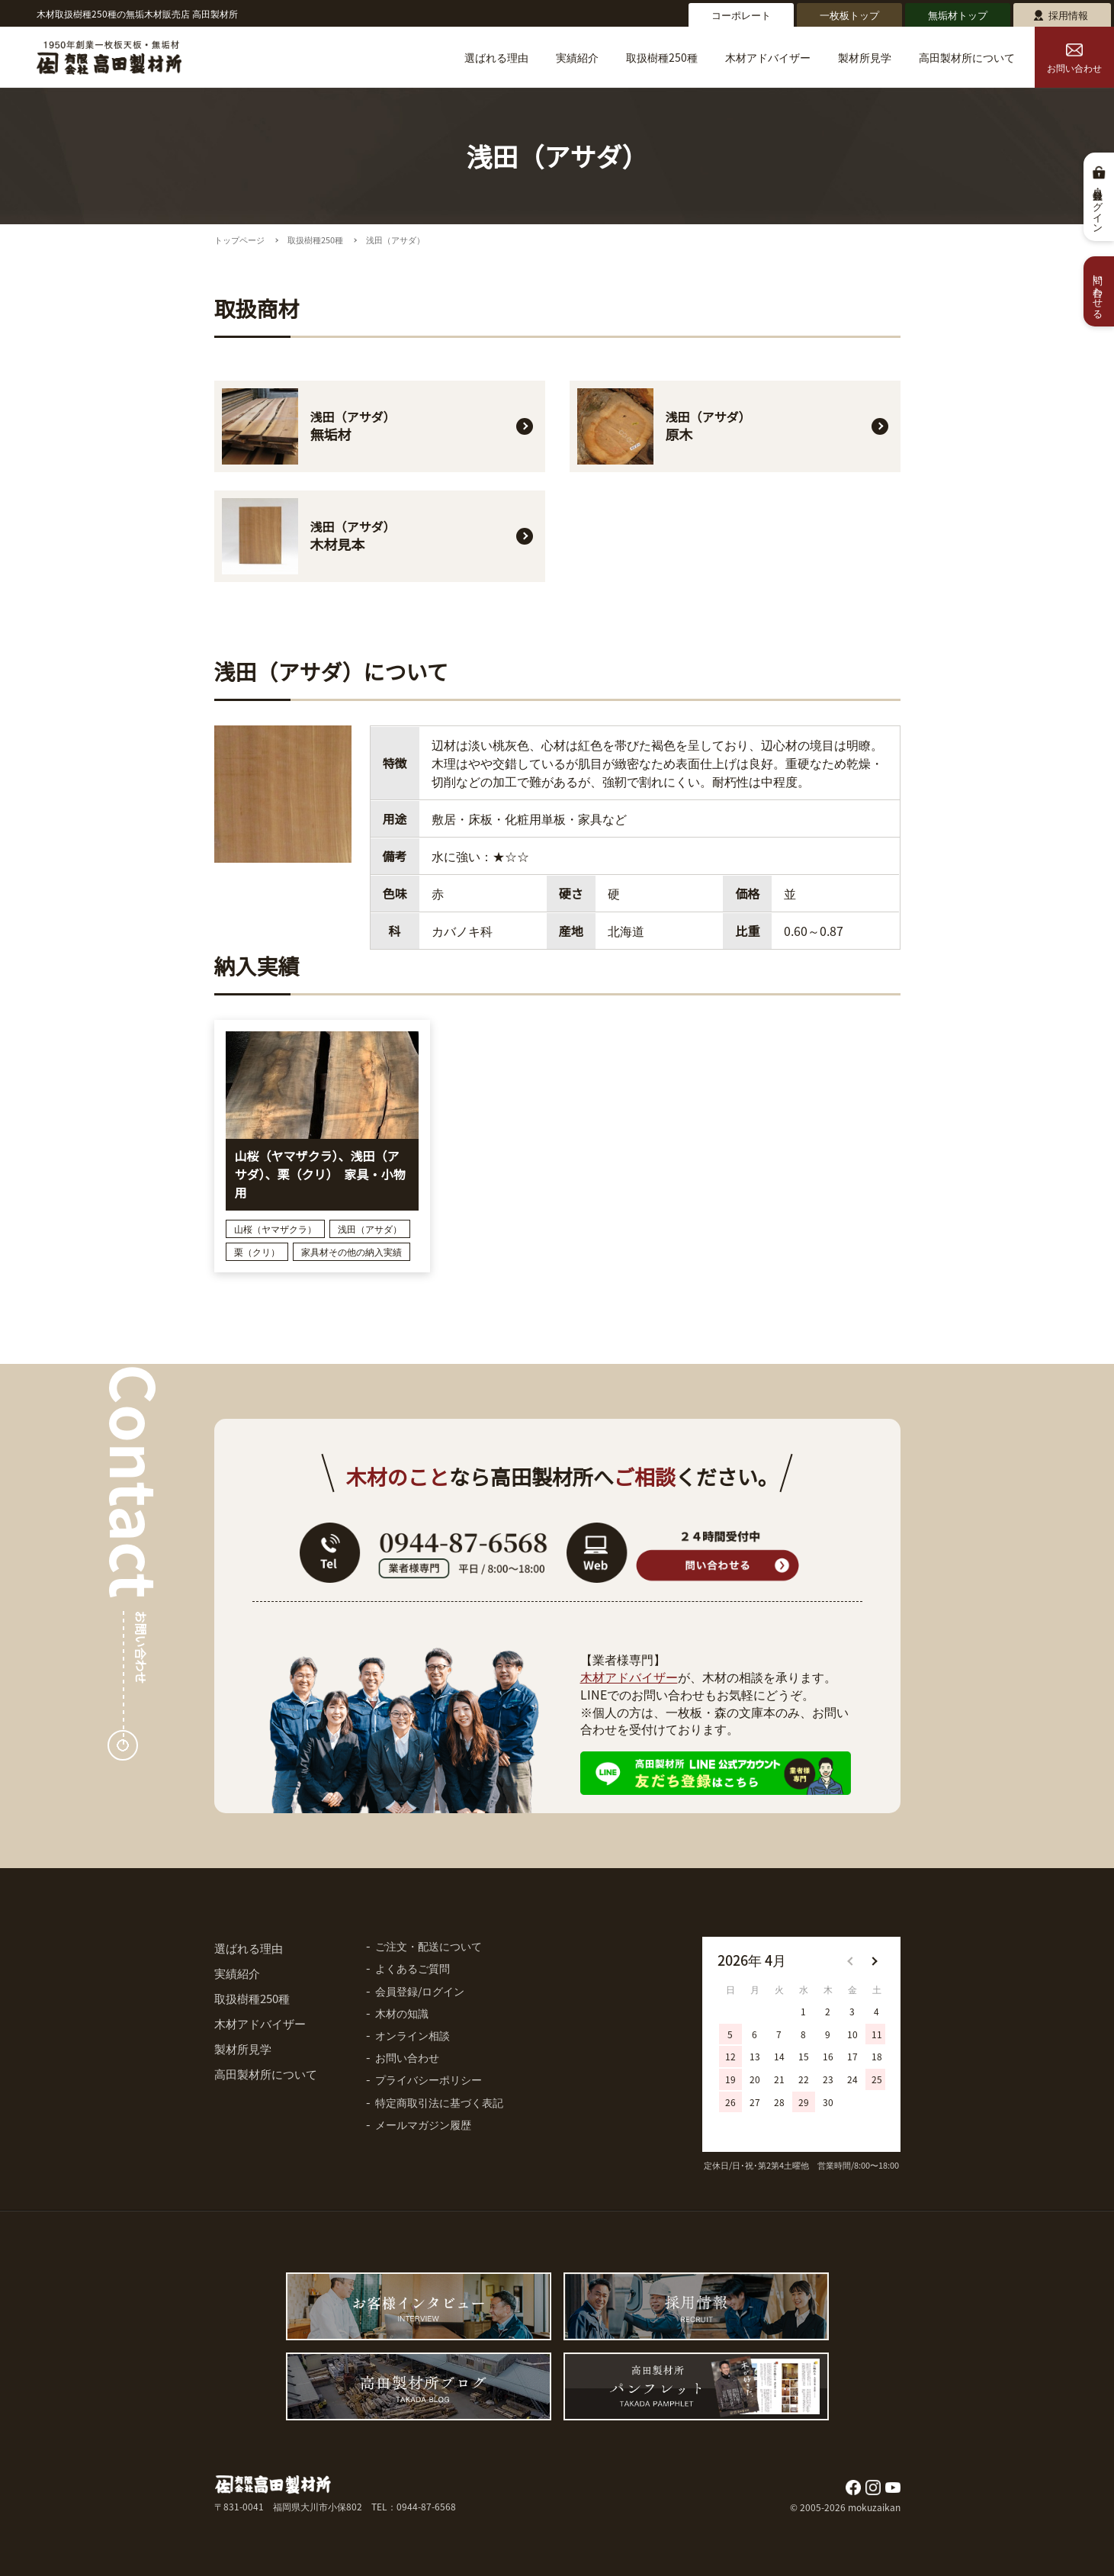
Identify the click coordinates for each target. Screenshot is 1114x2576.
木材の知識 (402, 2013)
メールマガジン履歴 (423, 2124)
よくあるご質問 (412, 1968)
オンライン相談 (412, 2035)
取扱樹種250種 (662, 57)
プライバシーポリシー (428, 2079)
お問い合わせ (1074, 59)
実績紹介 (577, 57)
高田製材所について (967, 57)
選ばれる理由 (496, 57)
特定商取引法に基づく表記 (439, 2102)
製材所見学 (864, 57)
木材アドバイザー (768, 57)
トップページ (239, 239)
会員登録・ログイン (1099, 206)
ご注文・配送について (428, 1946)
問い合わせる (1099, 291)
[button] (873, 1961)
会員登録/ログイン (419, 1991)
